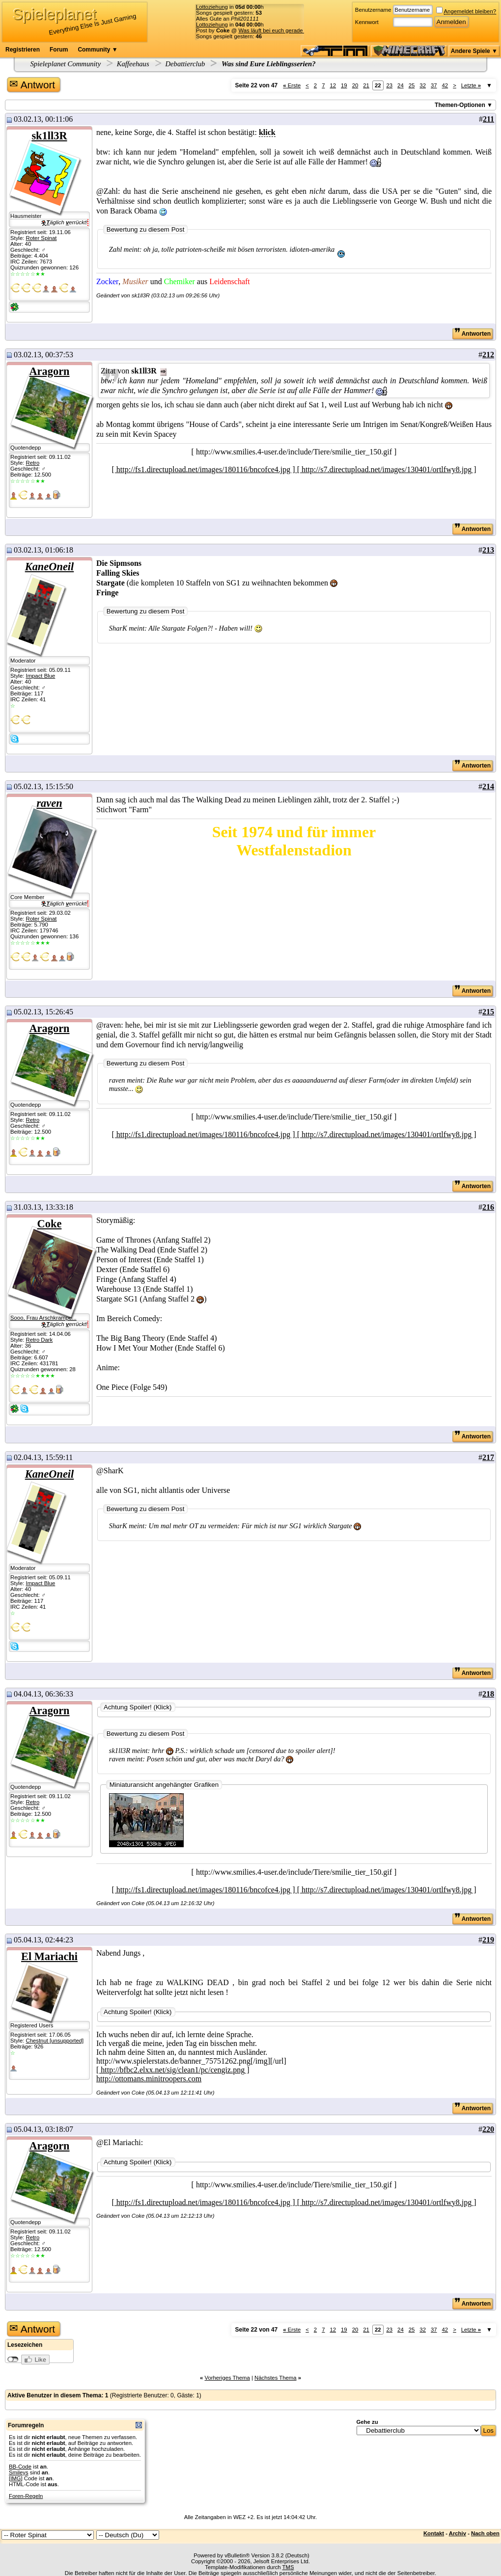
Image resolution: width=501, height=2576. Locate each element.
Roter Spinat (41, 238)
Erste (292, 85)
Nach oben (485, 2533)
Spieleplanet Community (65, 64)
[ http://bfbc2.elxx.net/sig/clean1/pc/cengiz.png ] (172, 2070)
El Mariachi (49, 1956)
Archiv (457, 2533)
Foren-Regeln (26, 2496)
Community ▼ (97, 49)
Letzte (471, 85)
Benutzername (373, 10)
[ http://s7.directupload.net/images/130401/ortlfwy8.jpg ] (386, 469)
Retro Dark (39, 1340)
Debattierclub (185, 64)
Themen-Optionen (460, 105)
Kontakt (433, 2533)
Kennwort (367, 22)
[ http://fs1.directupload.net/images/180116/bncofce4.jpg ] (204, 469)
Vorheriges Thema (227, 2378)
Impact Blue (40, 676)
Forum (59, 49)
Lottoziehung (212, 7)
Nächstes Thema (275, 2378)
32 (422, 85)
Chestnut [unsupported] (55, 2041)
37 (434, 85)
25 (412, 85)
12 (333, 85)
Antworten (472, 333)
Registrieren (22, 49)
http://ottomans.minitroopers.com (148, 2078)
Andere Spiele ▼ (474, 51)
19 (344, 85)
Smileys (18, 2472)
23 (390, 85)
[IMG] (16, 2478)
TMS (288, 2567)
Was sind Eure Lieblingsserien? (268, 64)
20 (355, 85)
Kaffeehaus (133, 64)
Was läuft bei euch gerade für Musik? (284, 30)
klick (267, 132)
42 (445, 85)
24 (400, 85)
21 (366, 85)
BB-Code (20, 2467)
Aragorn (49, 371)
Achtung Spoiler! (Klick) (138, 1707)
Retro (32, 463)
